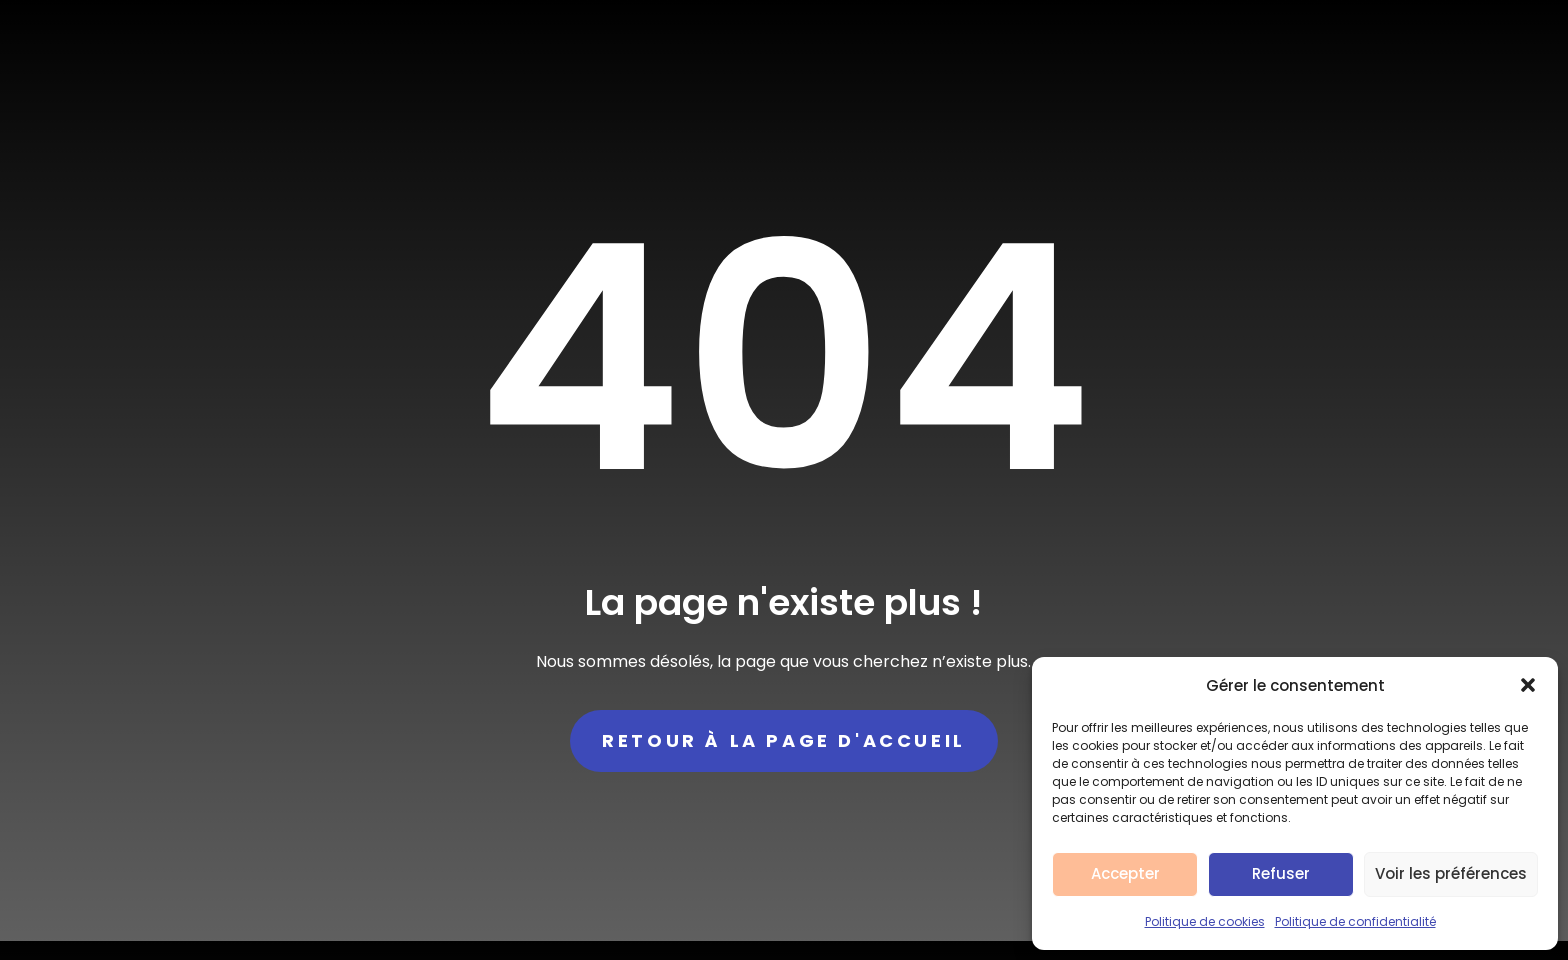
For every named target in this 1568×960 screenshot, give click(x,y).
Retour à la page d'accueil (784, 740)
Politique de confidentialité (1355, 921)
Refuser (1281, 873)
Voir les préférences (1451, 873)
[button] (1528, 685)
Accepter (1125, 873)
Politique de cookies (1205, 921)
